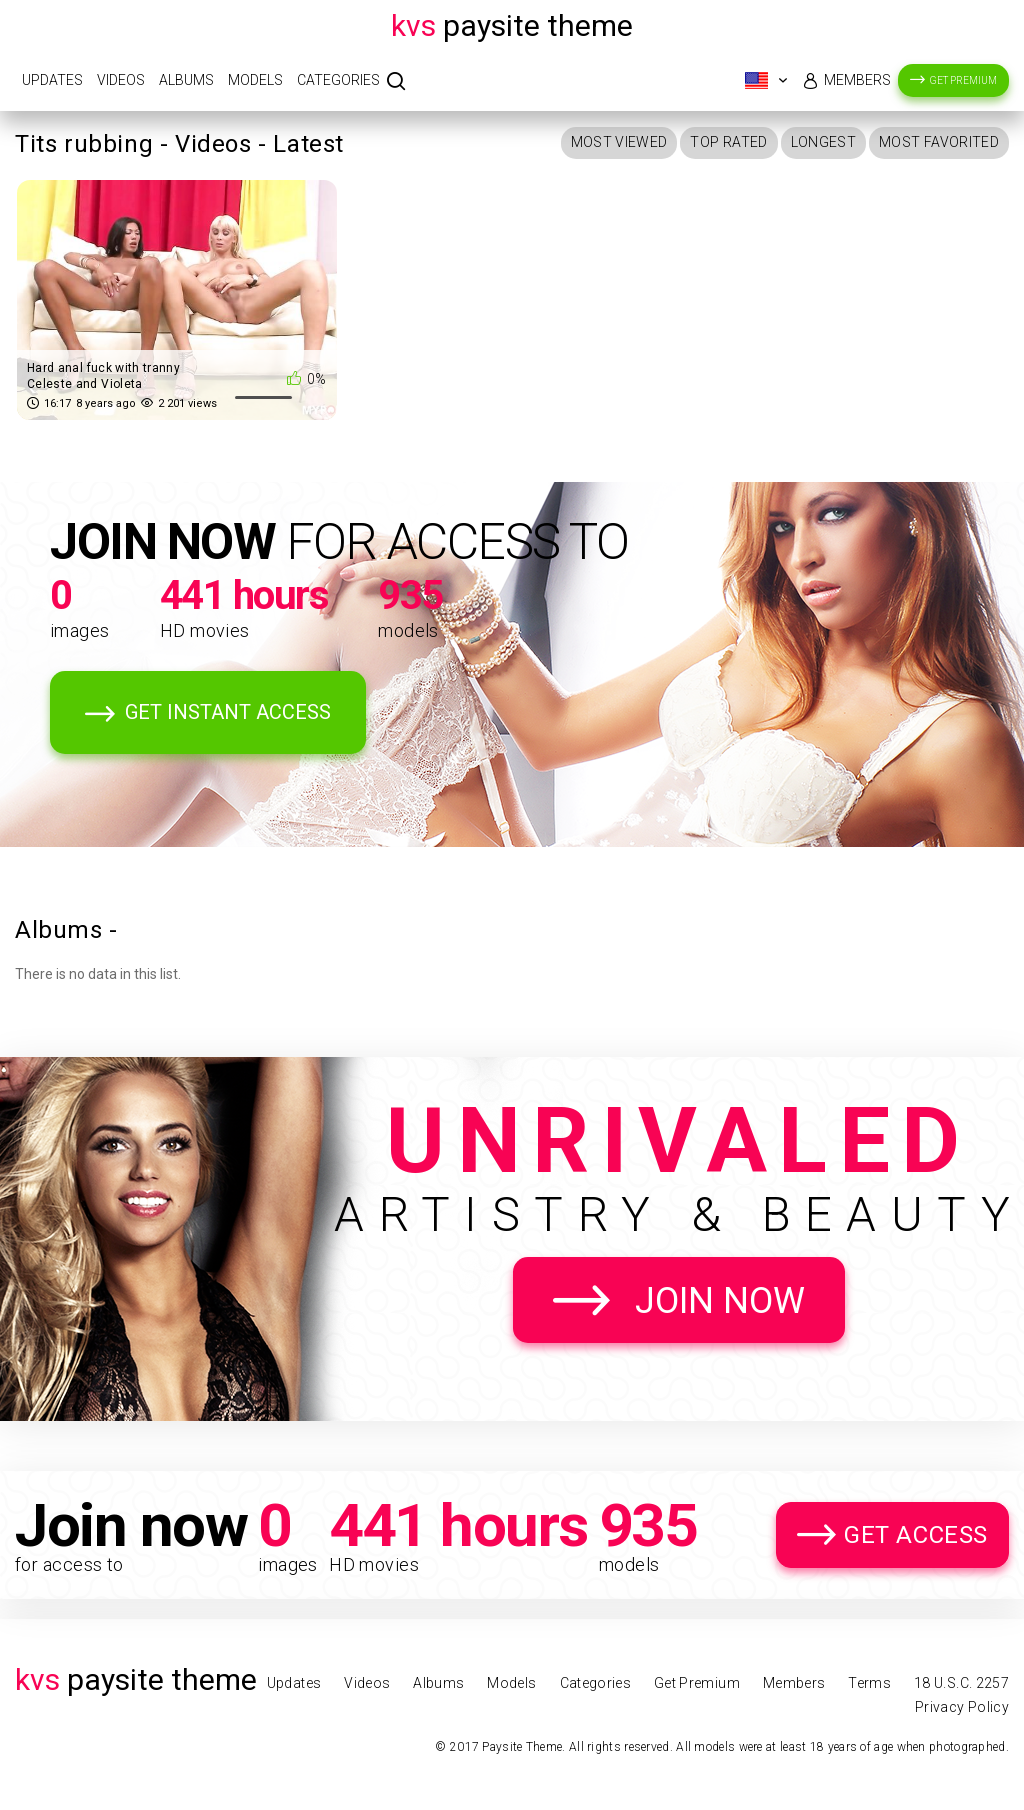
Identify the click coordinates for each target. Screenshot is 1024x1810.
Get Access (916, 1535)
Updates (52, 80)
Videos (121, 80)
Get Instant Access (228, 712)
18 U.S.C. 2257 (961, 1683)
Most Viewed (619, 142)
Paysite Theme (512, 25)
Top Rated (728, 142)
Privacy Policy (962, 1707)
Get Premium (963, 80)
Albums (186, 80)
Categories (338, 80)
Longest (823, 142)
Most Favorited (939, 142)
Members (857, 80)
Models (255, 80)
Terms (869, 1683)
